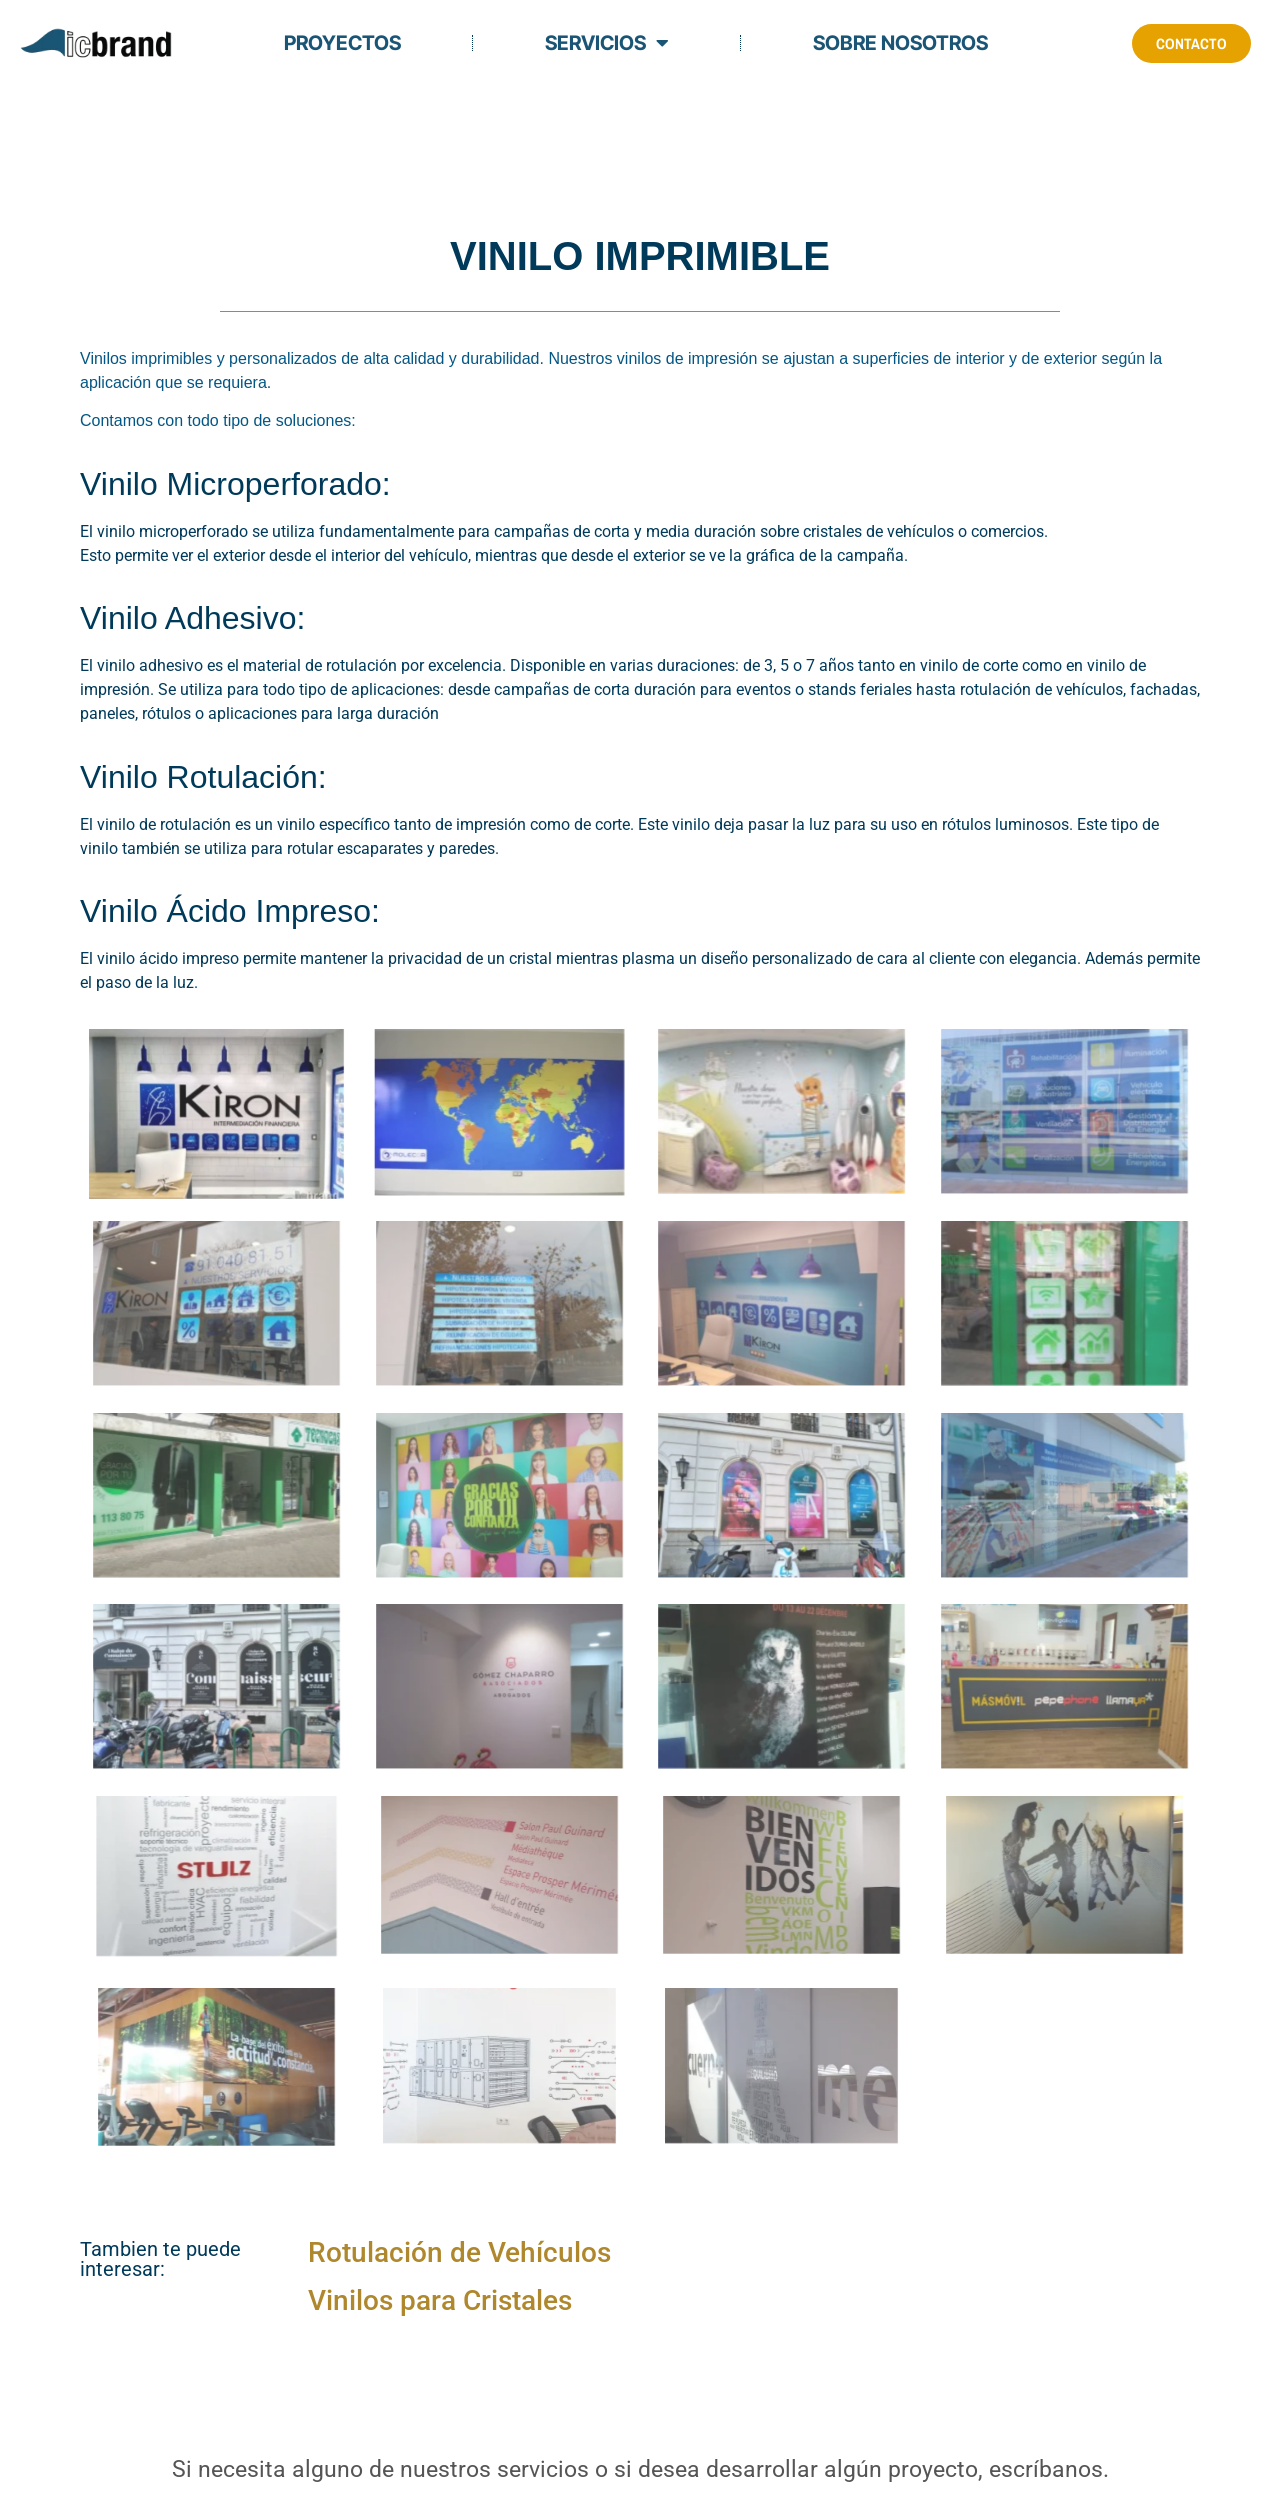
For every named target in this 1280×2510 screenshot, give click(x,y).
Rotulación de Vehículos (459, 2252)
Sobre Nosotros (900, 43)
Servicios (607, 43)
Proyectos (342, 43)
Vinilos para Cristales (440, 2300)
